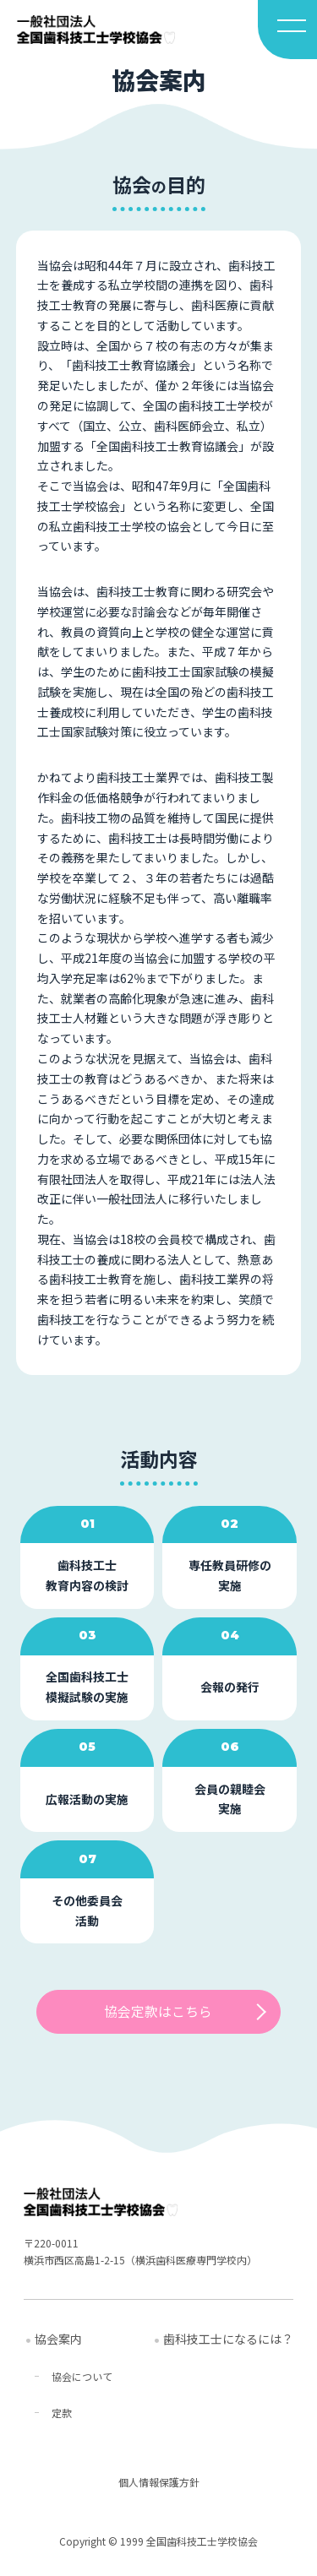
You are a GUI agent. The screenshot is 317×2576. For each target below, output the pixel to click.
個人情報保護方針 (158, 2482)
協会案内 (58, 2338)
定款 (62, 2413)
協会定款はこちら (158, 2012)
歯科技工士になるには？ (228, 2338)
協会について (82, 2376)
